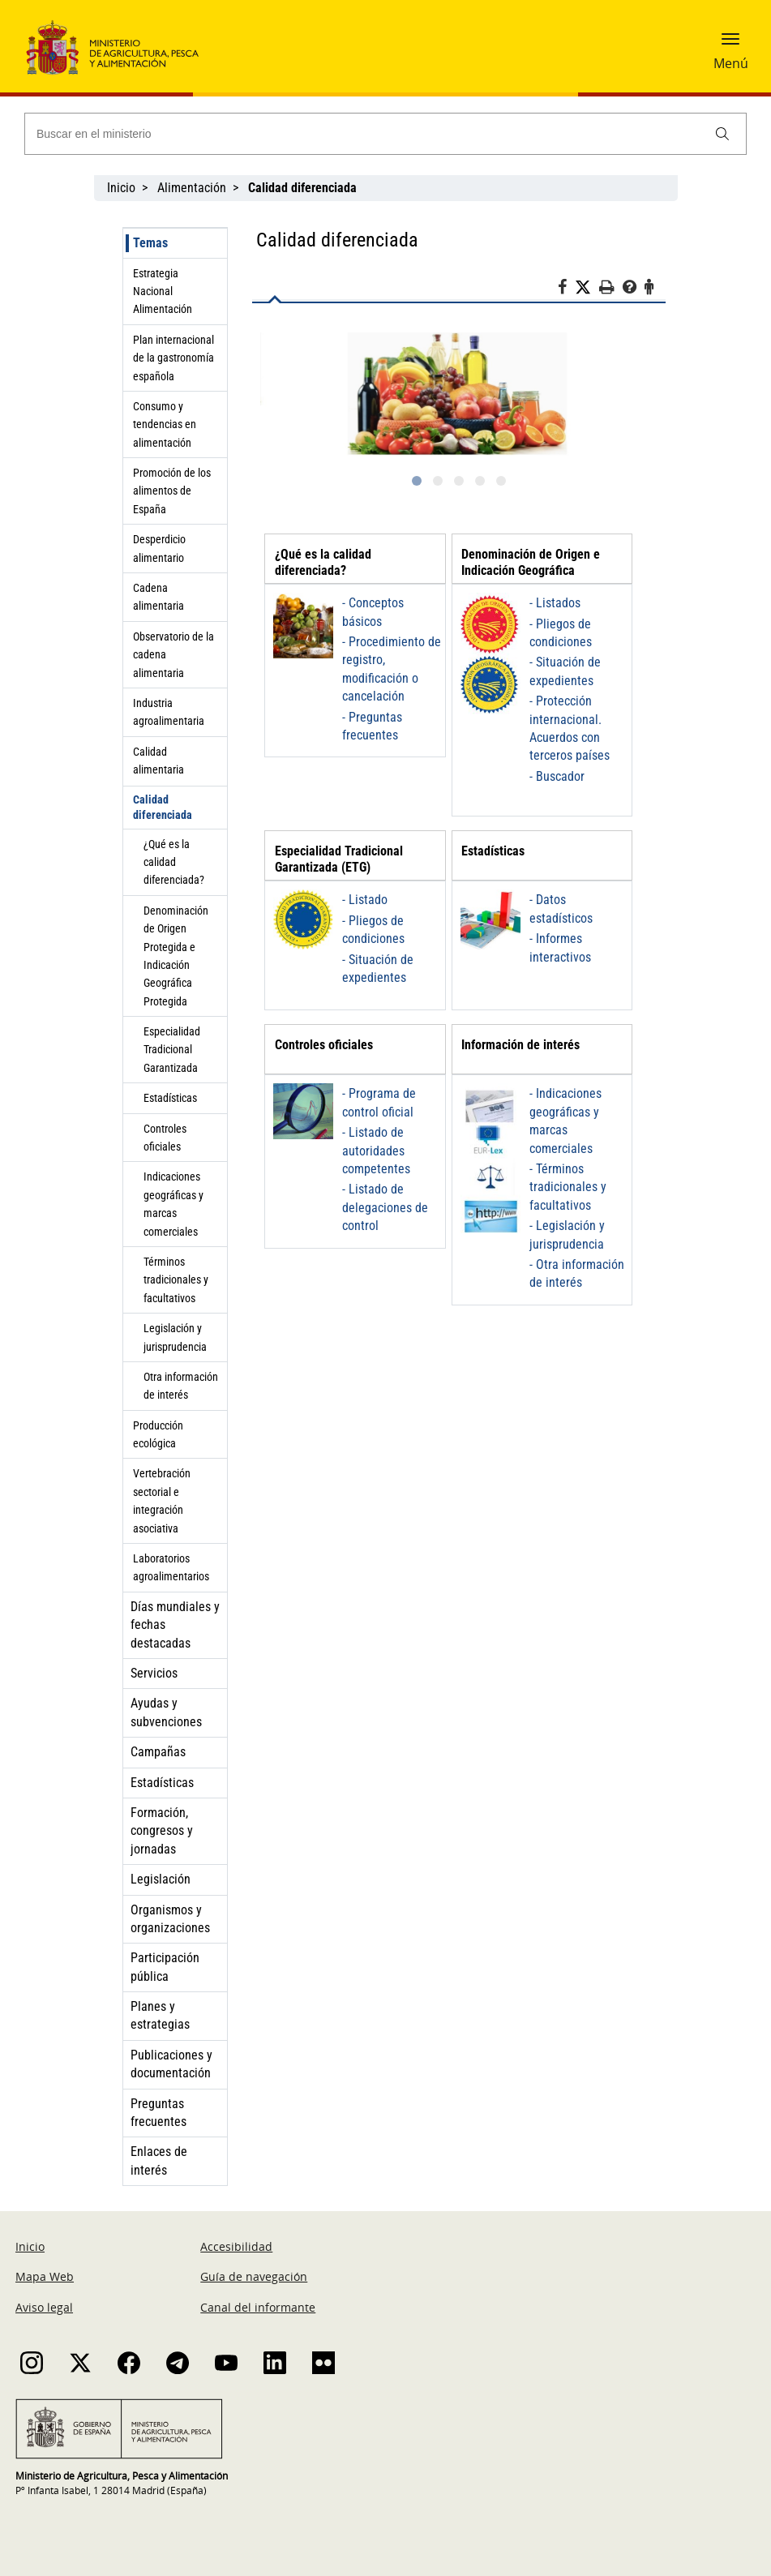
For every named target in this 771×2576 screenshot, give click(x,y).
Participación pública (165, 1966)
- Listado (365, 899)
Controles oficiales (164, 1137)
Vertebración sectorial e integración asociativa (162, 1500)
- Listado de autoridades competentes (376, 1151)
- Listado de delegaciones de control (385, 1207)
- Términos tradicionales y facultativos (567, 1187)
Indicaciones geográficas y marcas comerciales (173, 1203)
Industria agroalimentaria (168, 712)
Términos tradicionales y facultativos (175, 1280)
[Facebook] (566, 289)
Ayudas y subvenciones (166, 1712)
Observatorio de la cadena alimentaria (173, 654)
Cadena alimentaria (158, 596)
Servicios (154, 1673)
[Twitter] (587, 288)
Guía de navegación (253, 2276)
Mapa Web (44, 2276)
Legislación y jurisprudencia (175, 1337)
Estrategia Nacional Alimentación (162, 291)
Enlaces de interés (159, 2160)
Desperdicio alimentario (159, 548)
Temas (150, 243)
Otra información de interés (180, 1385)
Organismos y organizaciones (170, 1918)
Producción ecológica (158, 1434)
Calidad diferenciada (162, 807)
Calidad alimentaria (158, 760)
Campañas (158, 1751)
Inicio (121, 187)
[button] (730, 45)
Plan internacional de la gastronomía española (173, 358)
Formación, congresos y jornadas (162, 1831)
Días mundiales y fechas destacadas (175, 1625)
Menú (730, 63)
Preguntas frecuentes (158, 2112)
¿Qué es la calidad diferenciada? (173, 862)
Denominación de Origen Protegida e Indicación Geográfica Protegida (175, 956)
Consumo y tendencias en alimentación (164, 424)
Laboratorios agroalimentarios (171, 1567)
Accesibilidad (236, 2246)
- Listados (554, 603)
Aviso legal (44, 2307)
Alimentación (191, 187)
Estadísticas (170, 1097)
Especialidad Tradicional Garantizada (171, 1049)
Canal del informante (257, 2307)
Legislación (161, 1879)
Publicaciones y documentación (171, 2064)
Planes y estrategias (160, 2015)
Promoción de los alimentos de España (172, 491)
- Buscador (557, 776)
